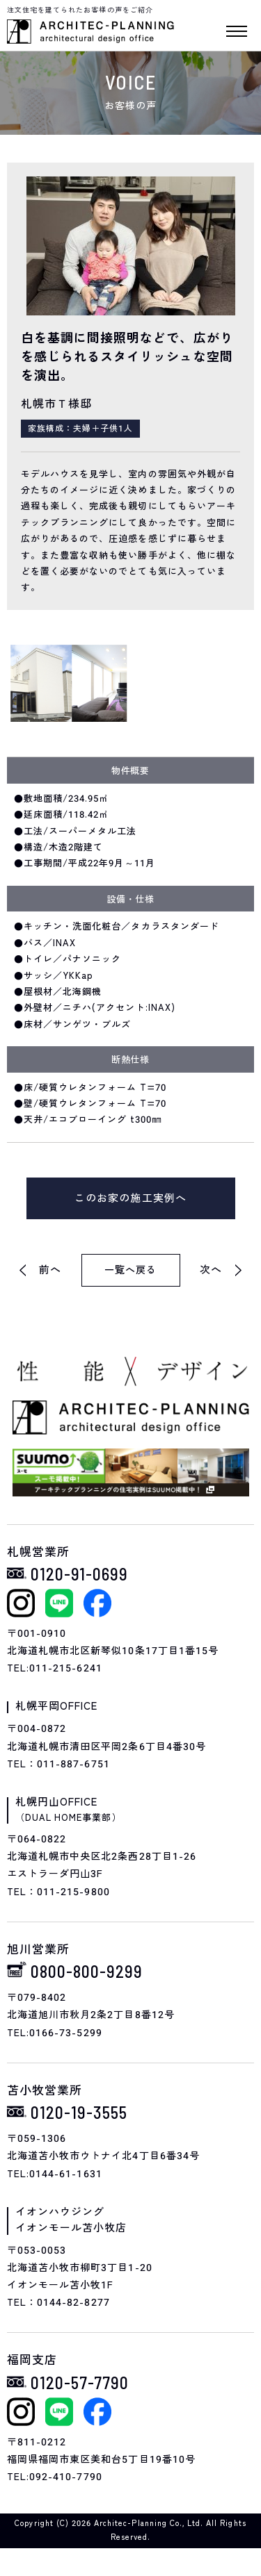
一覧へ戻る (130, 1270)
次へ (211, 1270)
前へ (50, 1270)
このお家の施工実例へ (130, 1198)
